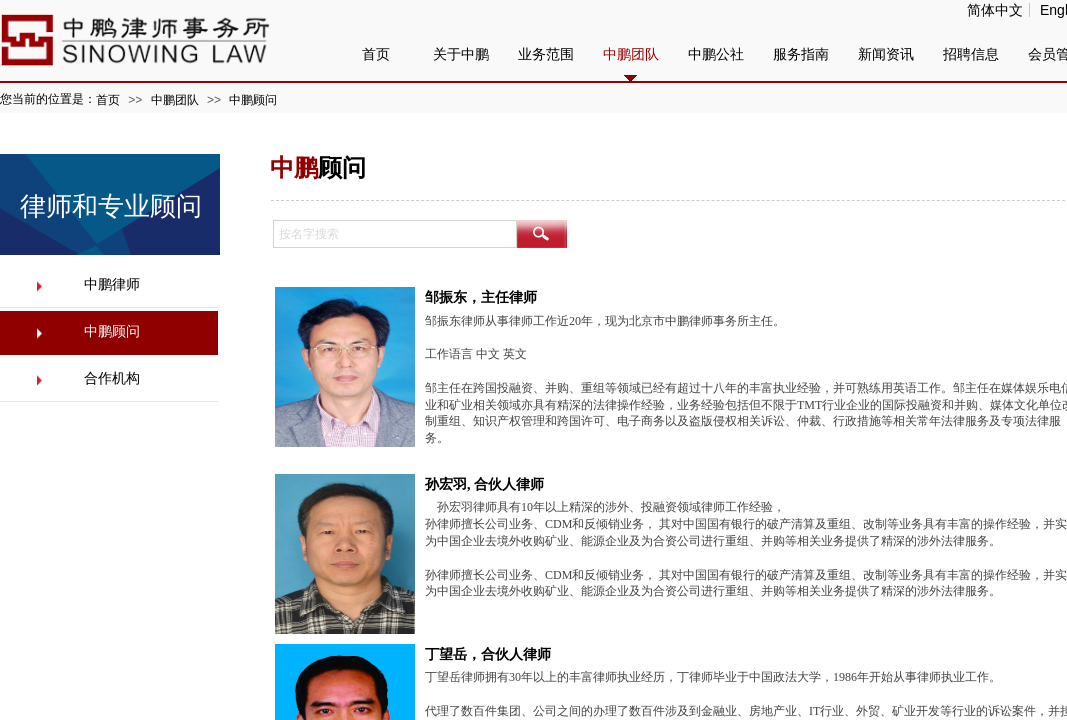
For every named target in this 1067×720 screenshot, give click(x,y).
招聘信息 (971, 54)
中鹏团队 (175, 100)
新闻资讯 (886, 54)
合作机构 (112, 378)
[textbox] (395, 234)
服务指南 (801, 54)
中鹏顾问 (253, 100)
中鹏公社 (716, 54)
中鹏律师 (112, 284)
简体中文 (995, 10)
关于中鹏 (461, 54)
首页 (108, 100)
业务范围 (546, 54)
